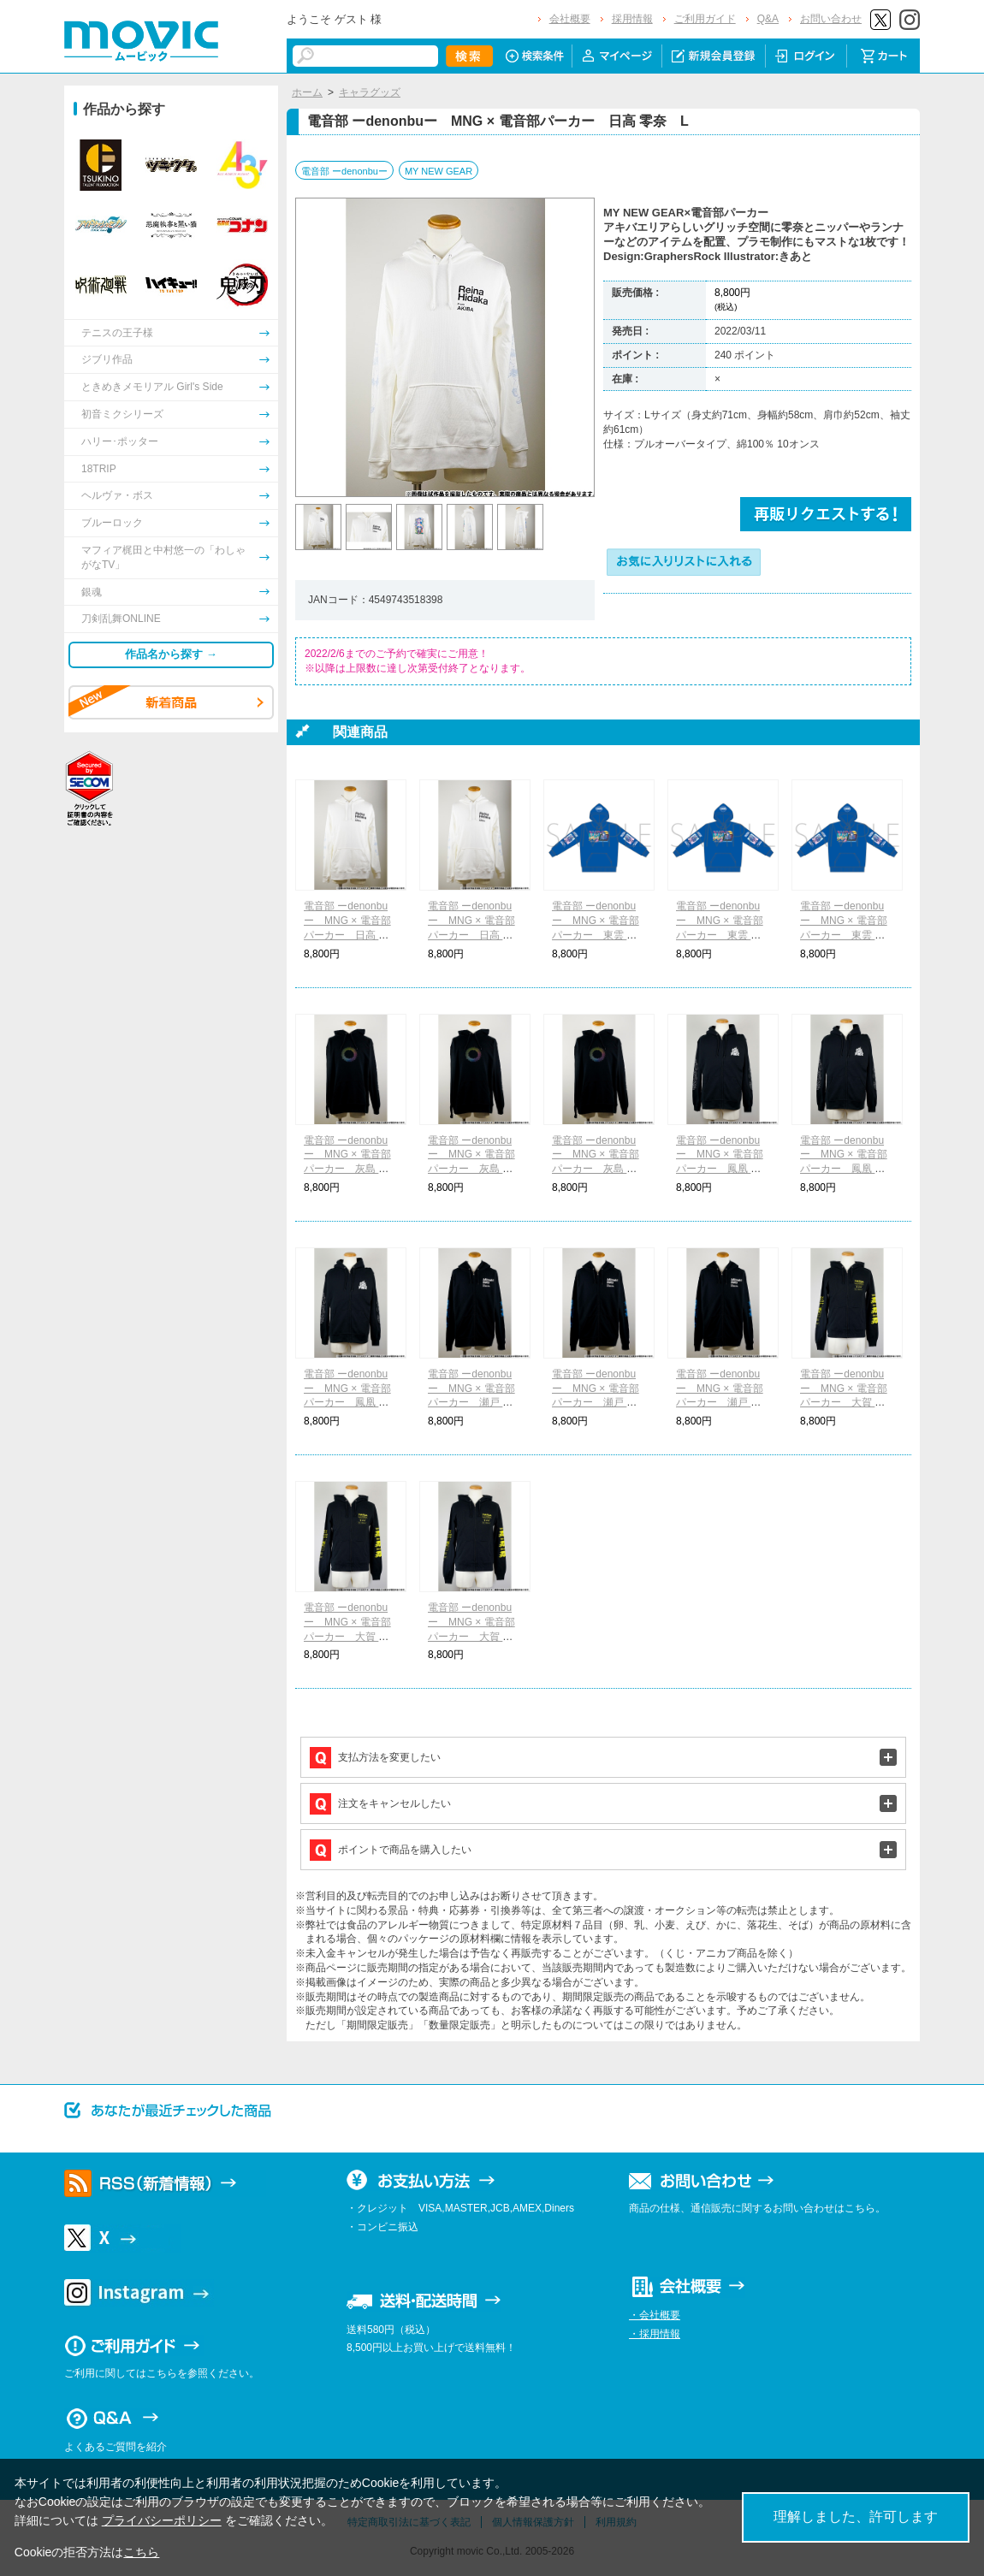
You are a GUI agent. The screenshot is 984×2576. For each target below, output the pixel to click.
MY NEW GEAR (438, 171)
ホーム (307, 92)
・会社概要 (654, 2315)
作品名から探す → (171, 654)
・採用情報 (654, 2334)
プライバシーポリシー (162, 2520)
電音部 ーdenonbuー (344, 171)
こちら (141, 2552)
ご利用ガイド (705, 19)
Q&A (768, 19)
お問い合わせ (831, 19)
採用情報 (632, 19)
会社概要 (569, 19)
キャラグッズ (369, 92)
